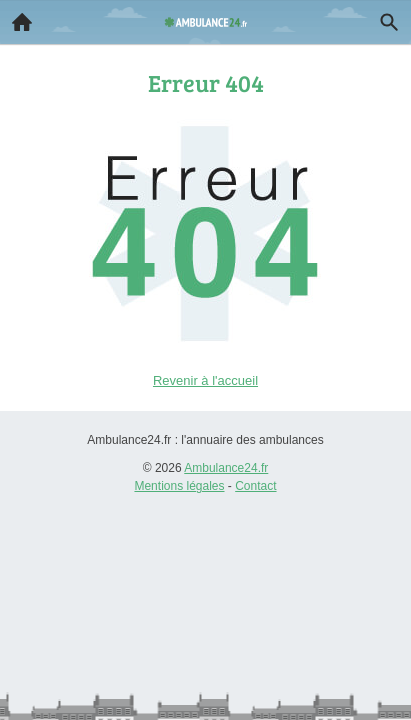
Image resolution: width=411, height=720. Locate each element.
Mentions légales (179, 486)
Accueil (16, 17)
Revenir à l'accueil (205, 380)
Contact (255, 486)
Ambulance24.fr (226, 468)
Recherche (384, 18)
